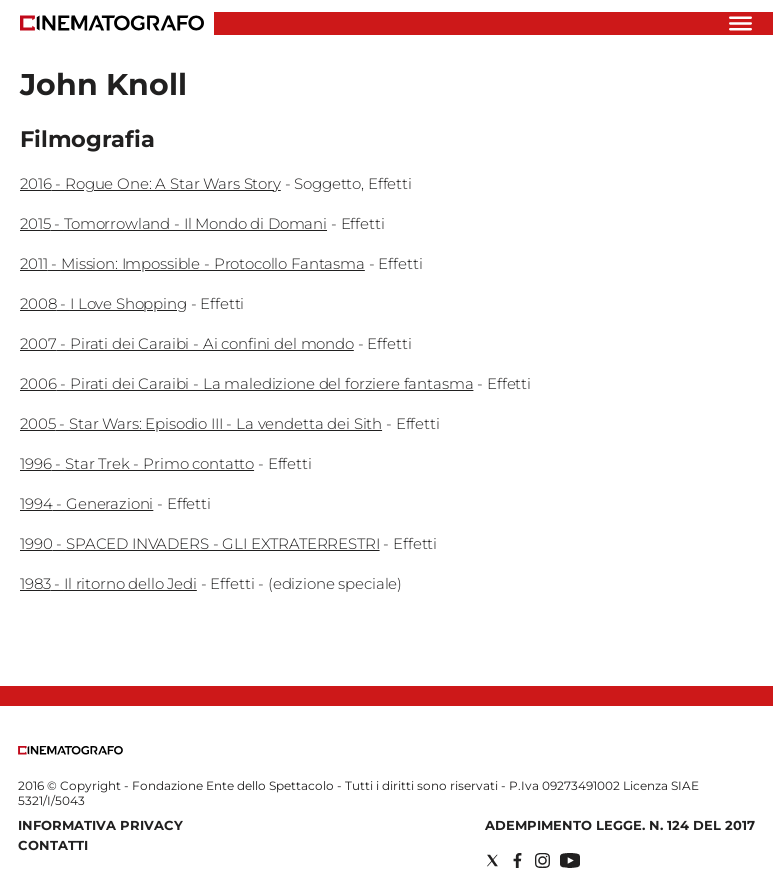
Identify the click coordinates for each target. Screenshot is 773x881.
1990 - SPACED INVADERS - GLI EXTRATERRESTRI (200, 543)
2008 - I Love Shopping (103, 303)
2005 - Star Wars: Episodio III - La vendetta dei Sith (201, 423)
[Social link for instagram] (542, 860)
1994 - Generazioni (86, 503)
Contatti (53, 845)
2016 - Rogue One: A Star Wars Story (150, 183)
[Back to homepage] (70, 750)
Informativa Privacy (100, 825)
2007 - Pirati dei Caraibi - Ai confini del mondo (187, 343)
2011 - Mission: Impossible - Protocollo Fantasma (192, 263)
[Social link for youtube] (570, 860)
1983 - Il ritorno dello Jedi (108, 583)
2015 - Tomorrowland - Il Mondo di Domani (173, 223)
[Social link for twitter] (492, 860)
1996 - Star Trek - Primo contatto (137, 463)
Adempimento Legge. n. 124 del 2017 (620, 825)
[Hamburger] (740, 23)
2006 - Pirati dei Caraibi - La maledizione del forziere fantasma (246, 383)
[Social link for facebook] (517, 860)
